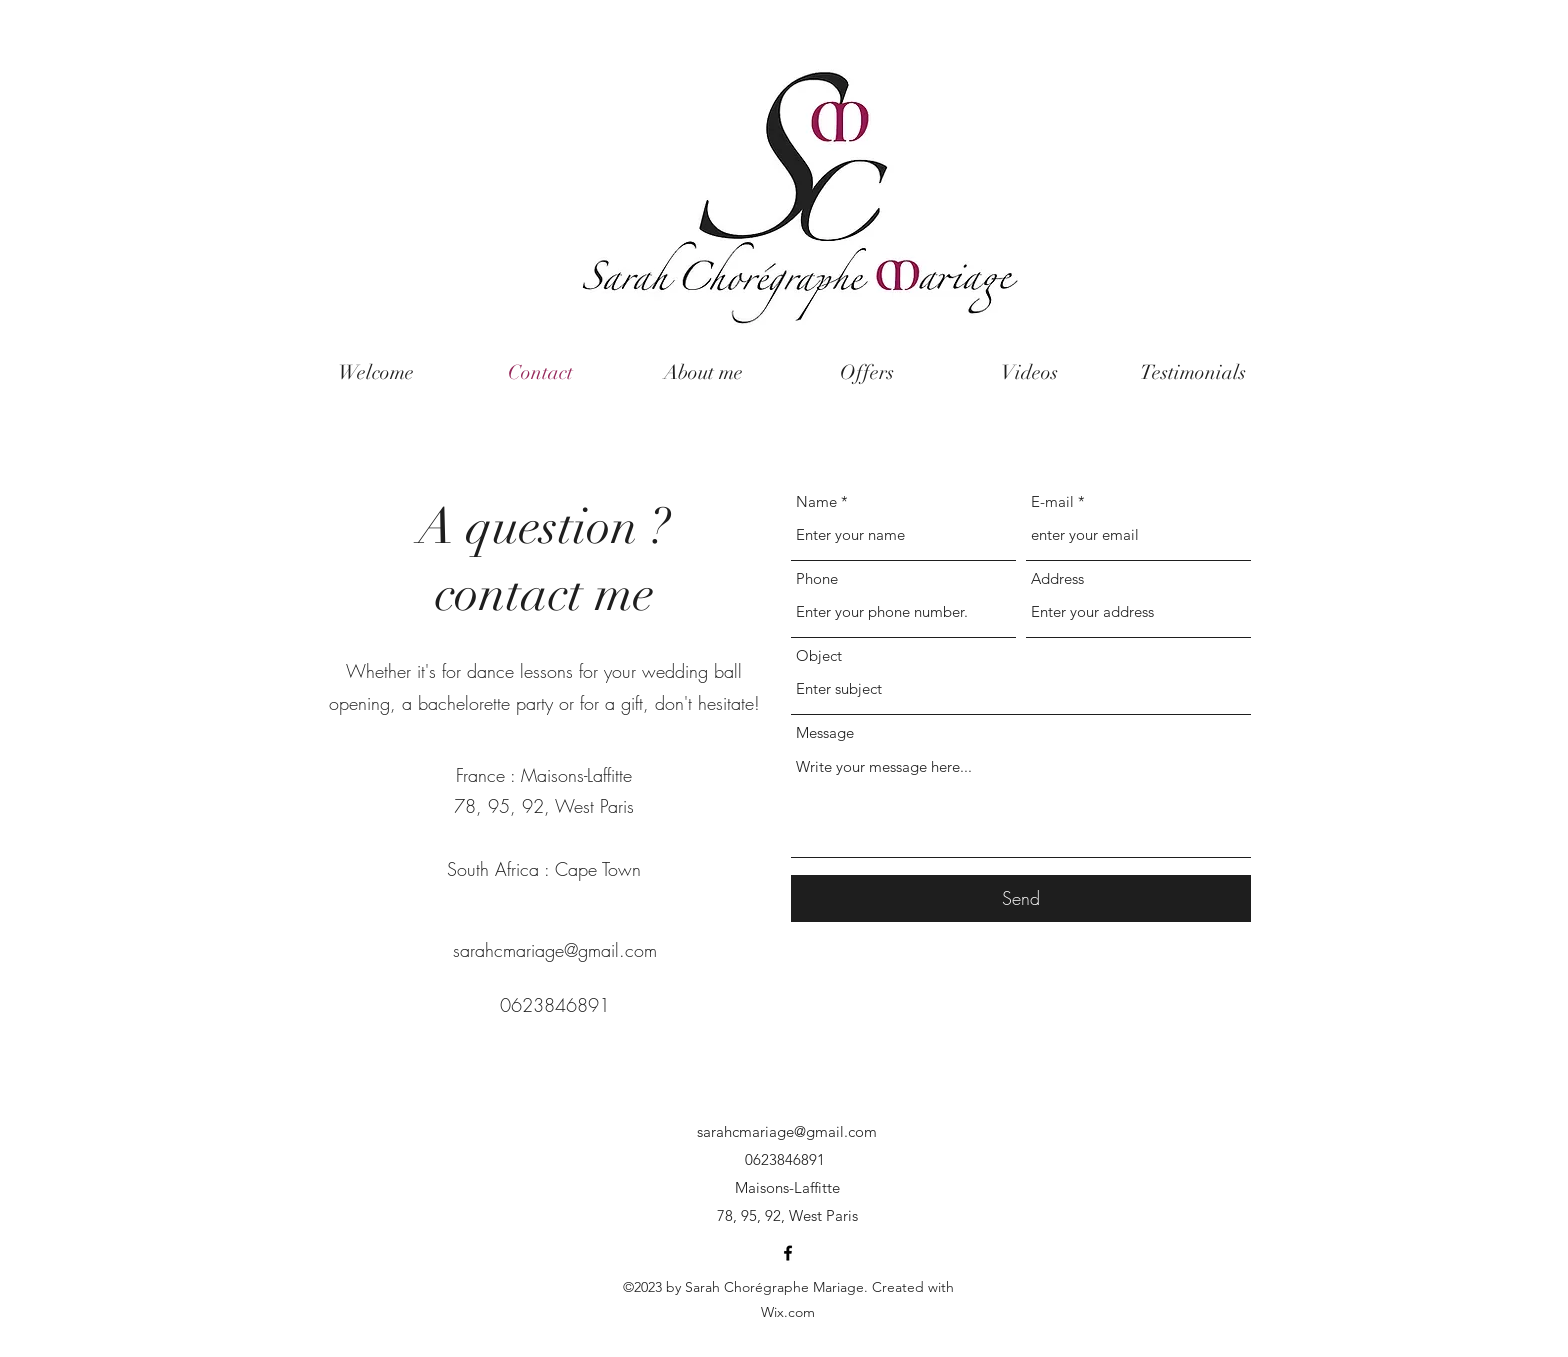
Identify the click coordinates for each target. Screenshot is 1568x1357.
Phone (817, 578)
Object (819, 655)
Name (816, 501)
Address (1057, 578)
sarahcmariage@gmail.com (555, 950)
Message (825, 732)
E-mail (1052, 501)
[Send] (1021, 898)
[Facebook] (788, 1253)
